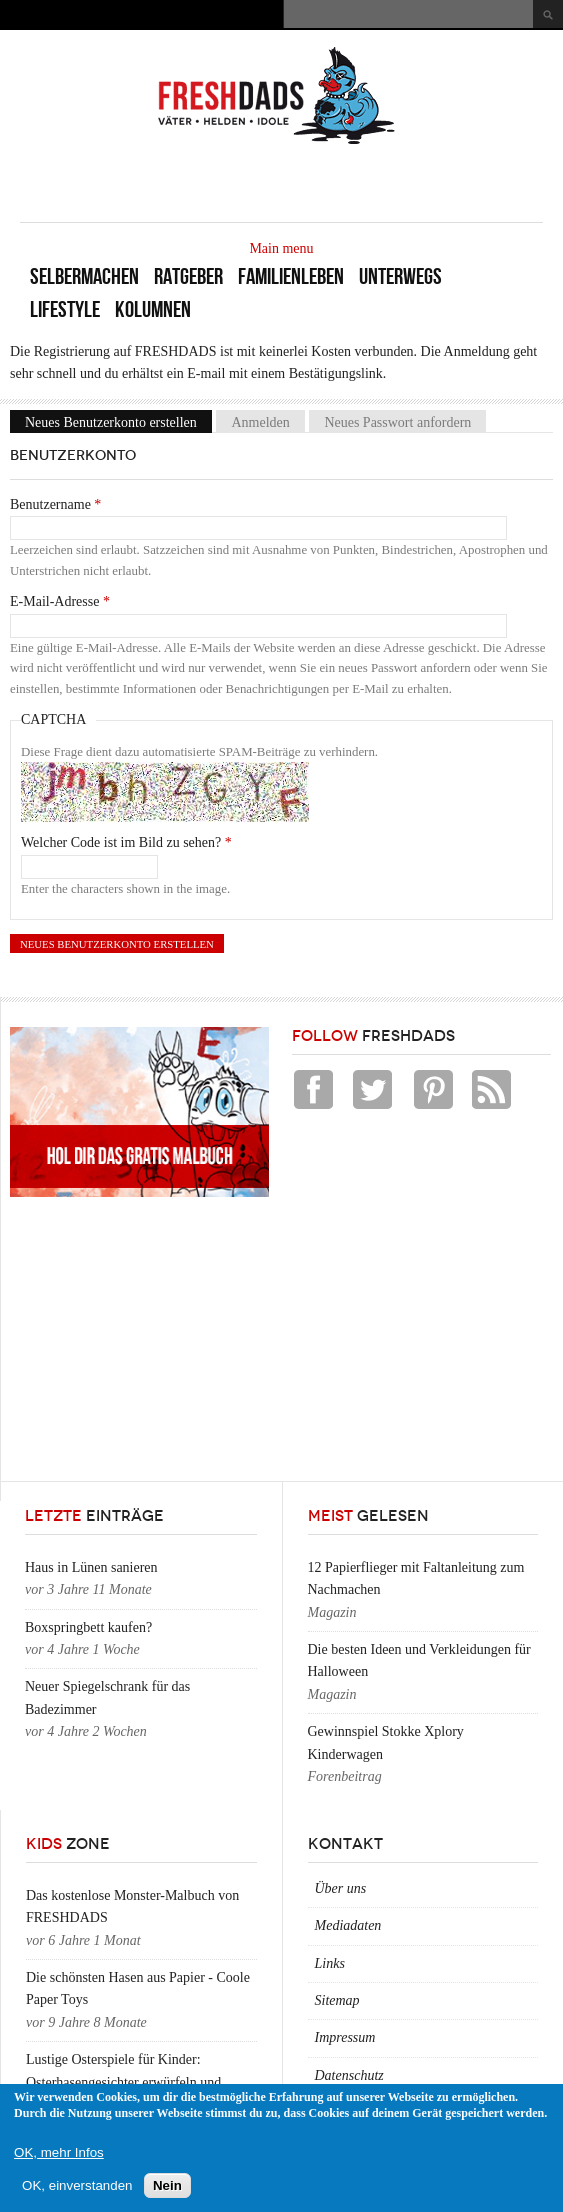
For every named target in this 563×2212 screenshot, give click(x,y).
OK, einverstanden (77, 2185)
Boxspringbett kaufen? (88, 1627)
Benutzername (55, 504)
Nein (167, 2185)
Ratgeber (188, 276)
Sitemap (337, 2000)
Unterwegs (400, 276)
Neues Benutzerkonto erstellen (118, 421)
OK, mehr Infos (59, 2152)
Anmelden (260, 421)
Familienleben (291, 276)
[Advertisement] (309, 182)
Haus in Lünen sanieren (91, 1567)
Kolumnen (153, 309)
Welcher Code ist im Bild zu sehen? (126, 842)
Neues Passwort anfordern (397, 421)
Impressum (345, 2037)
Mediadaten (348, 1925)
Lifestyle (65, 309)
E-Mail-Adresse (60, 601)
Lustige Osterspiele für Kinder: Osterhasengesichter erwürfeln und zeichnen (123, 2082)
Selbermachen (84, 276)
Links (330, 1963)
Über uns (341, 1888)
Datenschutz (349, 2075)
